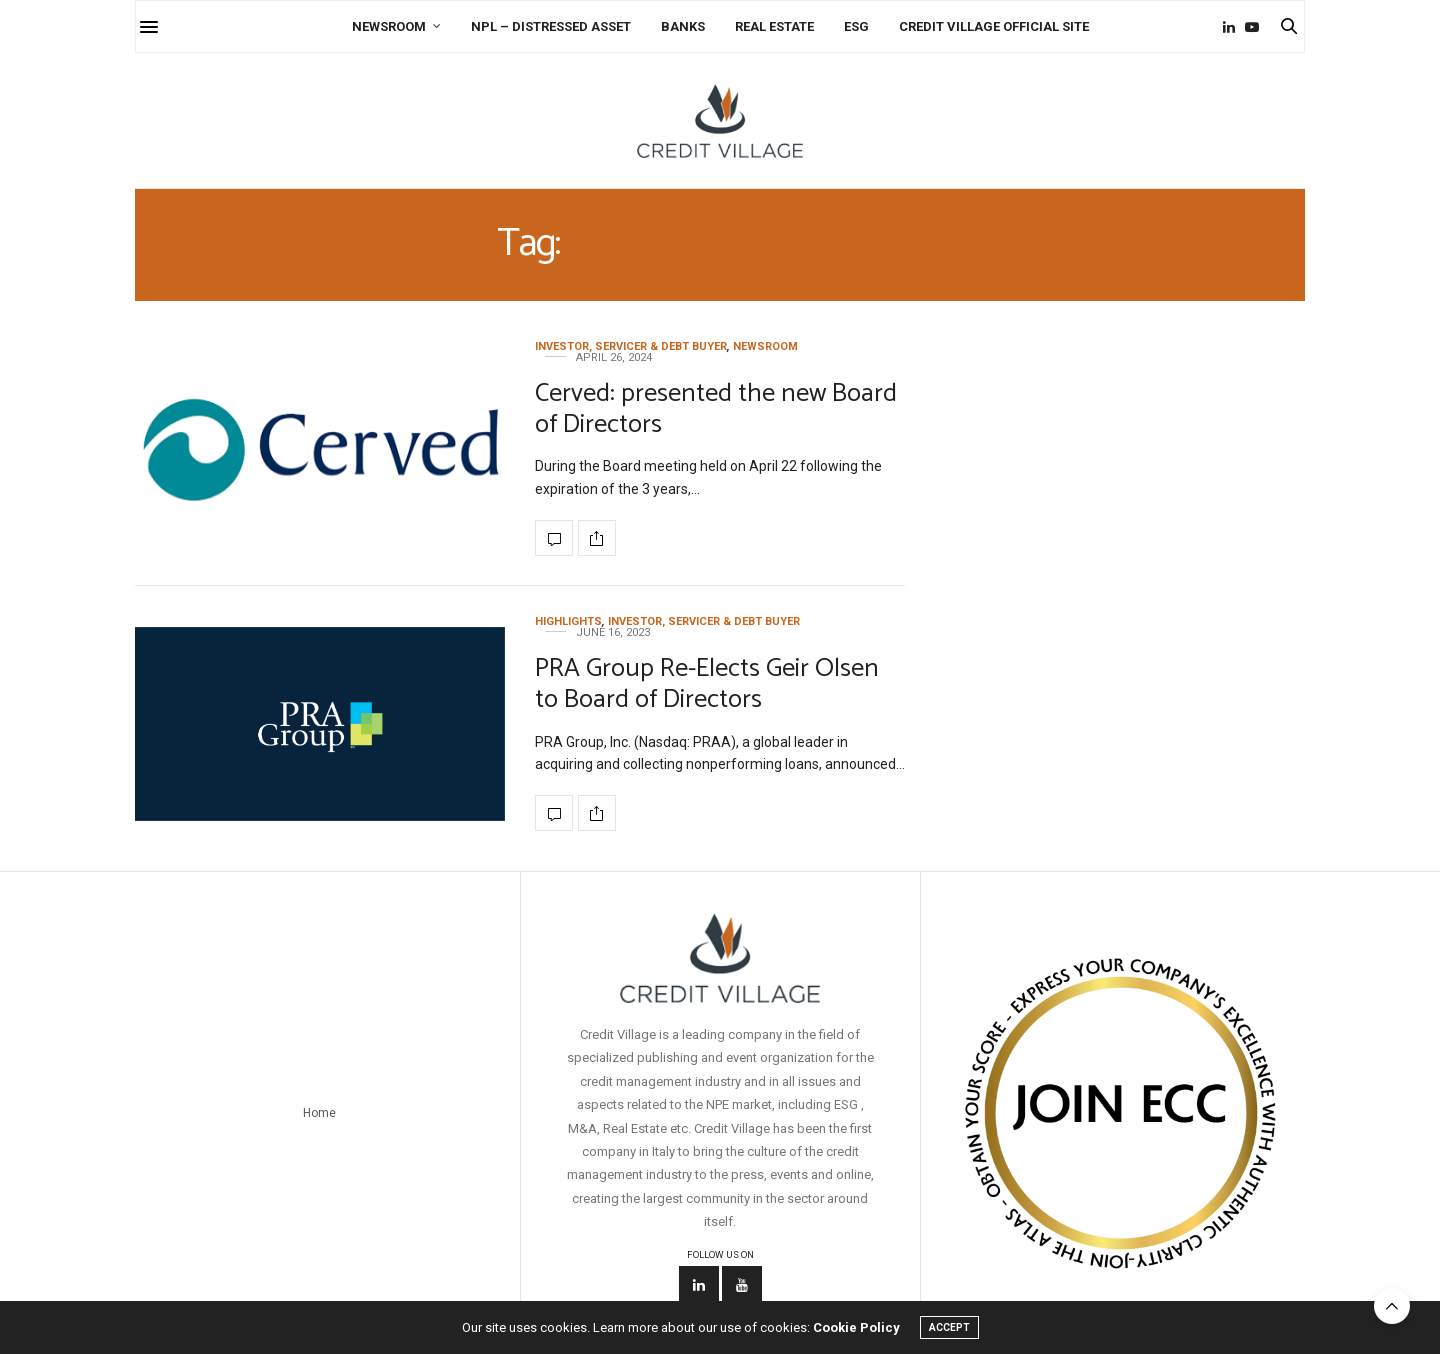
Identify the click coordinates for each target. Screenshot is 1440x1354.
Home (319, 1113)
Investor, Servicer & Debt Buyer (631, 346)
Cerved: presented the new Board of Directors (716, 409)
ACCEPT (949, 1327)
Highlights (568, 621)
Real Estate (774, 26)
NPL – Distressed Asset (551, 26)
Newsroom (389, 26)
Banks (683, 26)
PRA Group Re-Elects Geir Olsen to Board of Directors (707, 684)
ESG (856, 26)
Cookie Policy (856, 1327)
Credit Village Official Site (994, 26)
